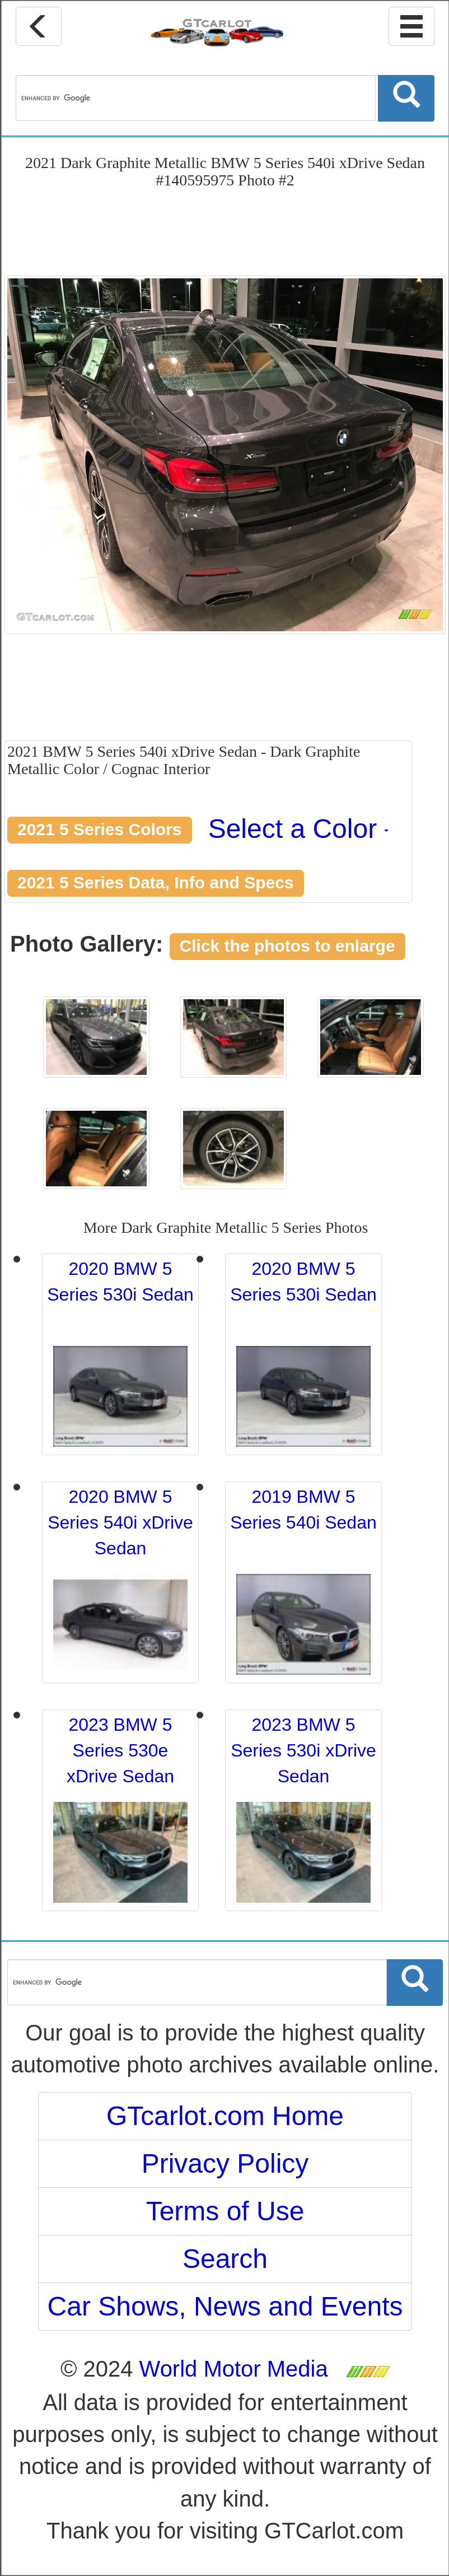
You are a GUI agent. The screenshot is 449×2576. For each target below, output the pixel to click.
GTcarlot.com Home (225, 2116)
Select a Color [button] (298, 829)
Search (225, 2259)
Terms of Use (225, 2211)
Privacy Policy (225, 2163)
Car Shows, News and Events (225, 2306)
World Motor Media (233, 2368)
